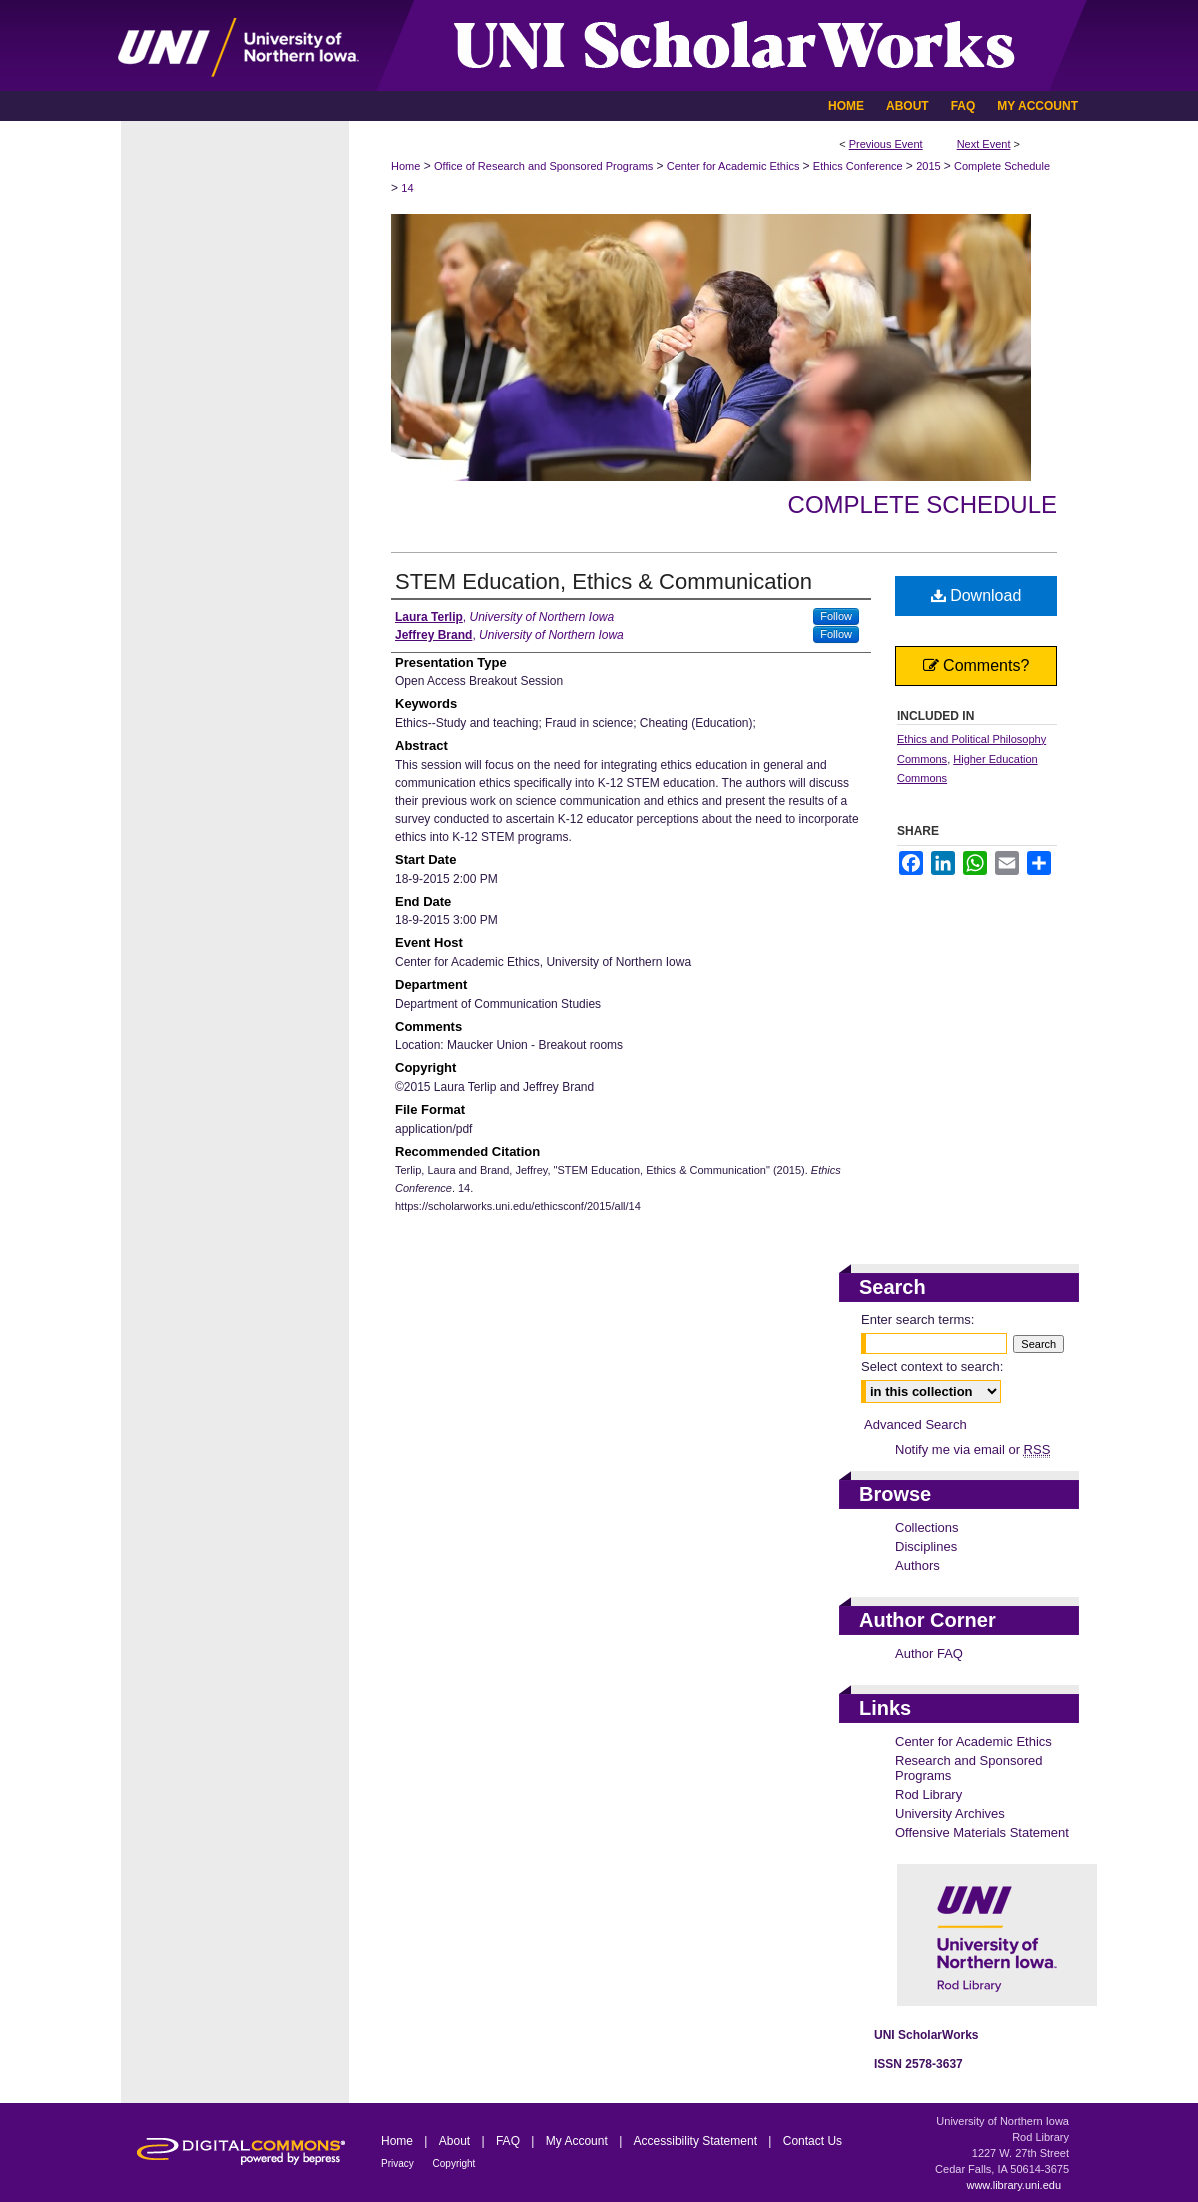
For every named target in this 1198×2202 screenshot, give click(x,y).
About (456, 2141)
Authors (917, 1565)
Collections (927, 1527)
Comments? (976, 665)
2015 (930, 166)
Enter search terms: (917, 1319)
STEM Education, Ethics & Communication (603, 581)
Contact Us (812, 2141)
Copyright (454, 2163)
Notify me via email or (972, 1449)
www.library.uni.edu (1013, 2185)
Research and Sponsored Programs (968, 1768)
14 (407, 188)
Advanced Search (915, 1424)
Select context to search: (932, 1366)
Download (976, 595)
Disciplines (926, 1546)
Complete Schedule (1002, 166)
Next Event (984, 144)
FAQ (509, 2141)
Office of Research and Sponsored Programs (545, 166)
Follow (836, 616)
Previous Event (886, 144)
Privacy (399, 2163)
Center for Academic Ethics (735, 166)
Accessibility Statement (697, 2141)
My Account (578, 2141)
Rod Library (928, 1794)
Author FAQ (929, 1653)
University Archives (950, 1813)
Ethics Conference (859, 166)
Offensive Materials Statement (982, 1832)
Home (405, 166)
